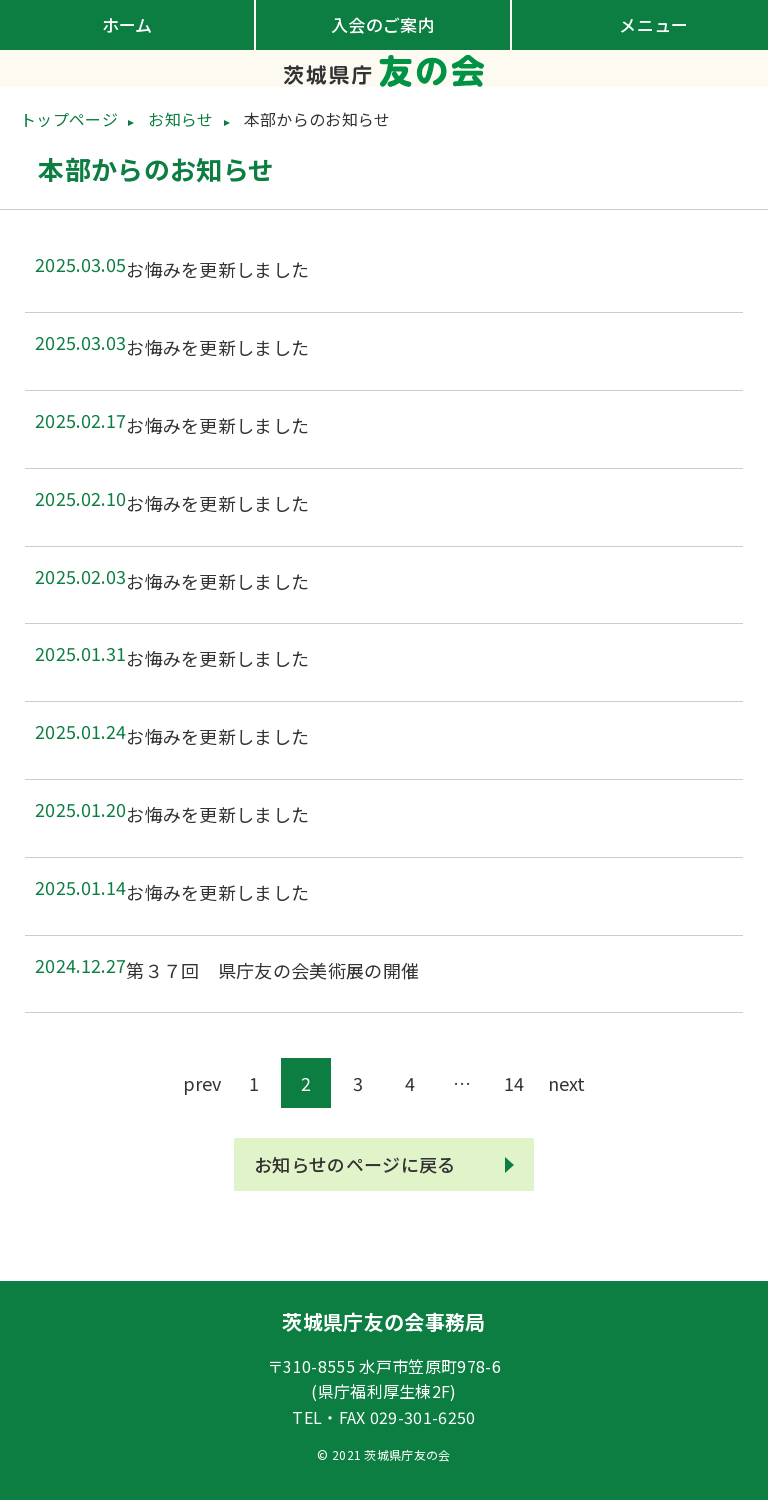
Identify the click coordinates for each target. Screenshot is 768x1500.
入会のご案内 (383, 24)
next (566, 1083)
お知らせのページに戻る (355, 1164)
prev (202, 1083)
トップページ (69, 119)
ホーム (127, 24)
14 (514, 1083)
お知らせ (180, 119)
